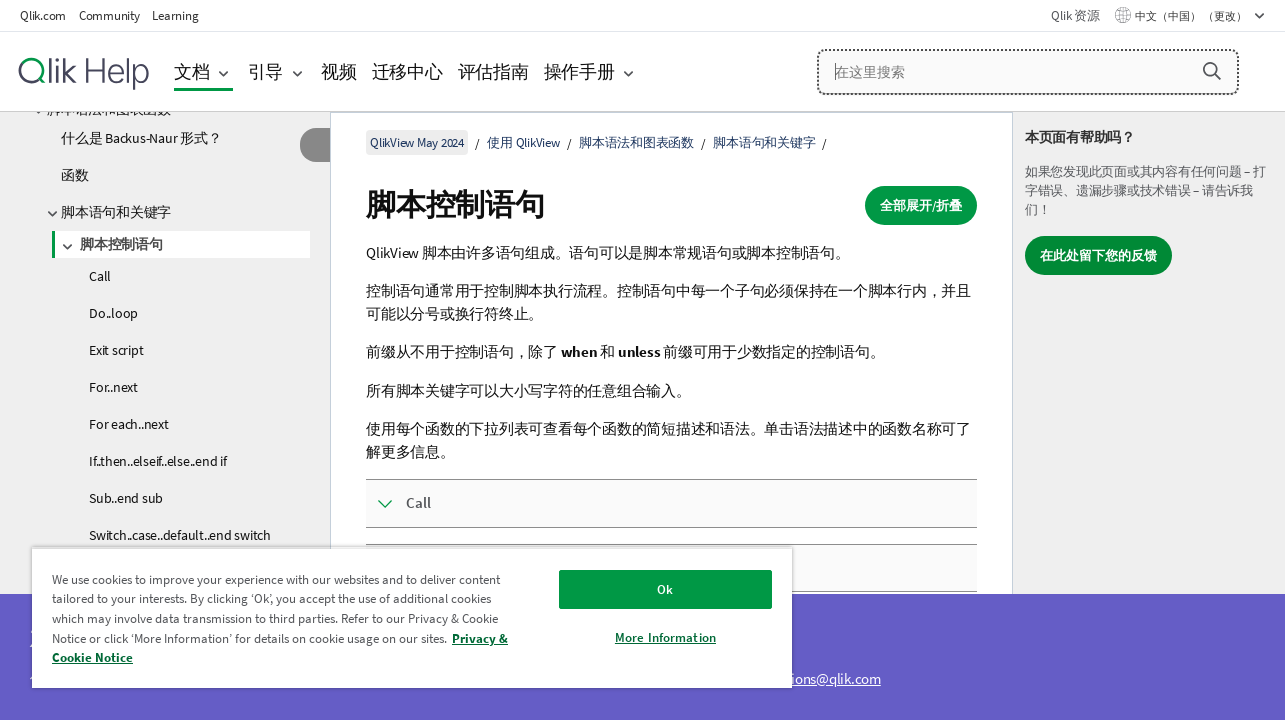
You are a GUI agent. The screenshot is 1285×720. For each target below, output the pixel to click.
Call (100, 276)
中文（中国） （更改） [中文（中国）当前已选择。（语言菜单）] (1192, 16)
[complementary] (1149, 416)
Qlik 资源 (1075, 15)
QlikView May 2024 (417, 142)
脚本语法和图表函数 (636, 142)
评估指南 (493, 71)
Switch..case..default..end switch (180, 535)
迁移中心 (407, 71)
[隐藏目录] (315, 145)
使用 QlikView (523, 142)
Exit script (116, 350)
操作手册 (579, 71)
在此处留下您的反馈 (1098, 255)
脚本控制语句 (121, 244)
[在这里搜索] (1028, 72)
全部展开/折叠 (921, 205)
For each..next (129, 424)
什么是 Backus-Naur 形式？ (141, 138)
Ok (653, 589)
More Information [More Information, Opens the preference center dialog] (652, 637)
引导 (266, 71)
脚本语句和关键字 (116, 212)
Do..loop (113, 313)
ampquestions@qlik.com (806, 678)
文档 (192, 71)
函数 (75, 175)
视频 (339, 71)
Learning (175, 15)
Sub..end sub (126, 498)
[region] (404, 617)
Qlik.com (43, 15)
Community (109, 15)
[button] (1212, 71)
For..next (113, 387)
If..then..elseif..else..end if (158, 461)
